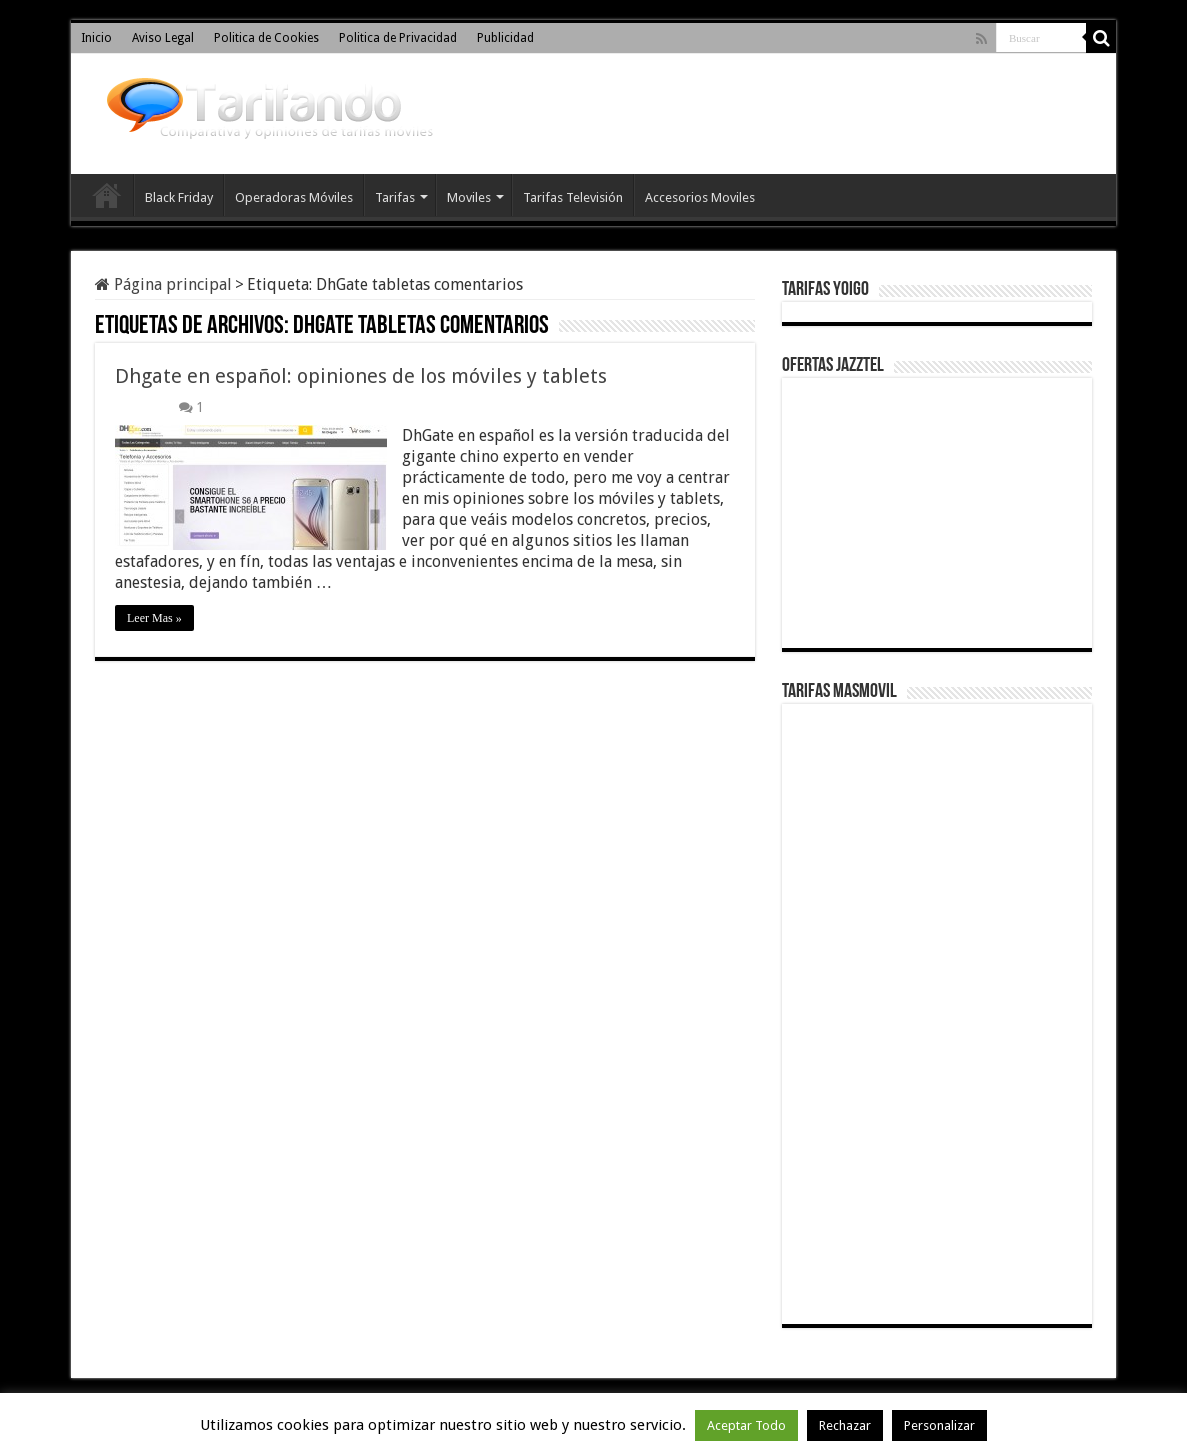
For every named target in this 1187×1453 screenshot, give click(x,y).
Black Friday (179, 197)
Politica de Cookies (266, 38)
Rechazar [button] (845, 1425)
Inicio (96, 38)
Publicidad (505, 38)
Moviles (469, 197)
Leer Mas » (154, 618)
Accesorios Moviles (700, 197)
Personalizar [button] (939, 1425)
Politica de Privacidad (398, 38)
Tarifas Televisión (573, 197)
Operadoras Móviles (294, 197)
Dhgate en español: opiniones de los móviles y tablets (361, 376)
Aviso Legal (163, 38)
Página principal (163, 284)
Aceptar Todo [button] (746, 1425)
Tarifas (395, 197)
